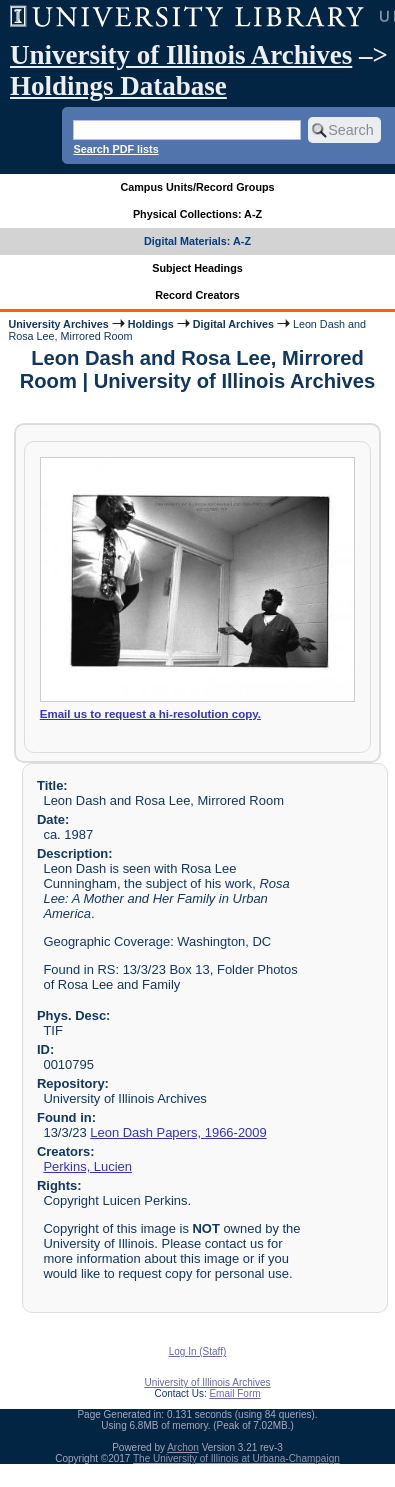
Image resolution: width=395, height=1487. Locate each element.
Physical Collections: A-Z (197, 214)
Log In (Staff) (198, 1351)
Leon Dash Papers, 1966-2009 (178, 1132)
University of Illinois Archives (181, 55)
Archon (183, 1447)
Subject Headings (197, 268)
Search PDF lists (115, 149)
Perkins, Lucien (87, 1166)
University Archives (58, 324)
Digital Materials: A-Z (197, 241)
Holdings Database (118, 86)
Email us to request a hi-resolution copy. (150, 714)
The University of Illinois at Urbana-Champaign (236, 1458)
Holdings (151, 324)
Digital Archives (233, 324)
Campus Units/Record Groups (197, 187)
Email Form (234, 1393)
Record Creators (197, 295)
